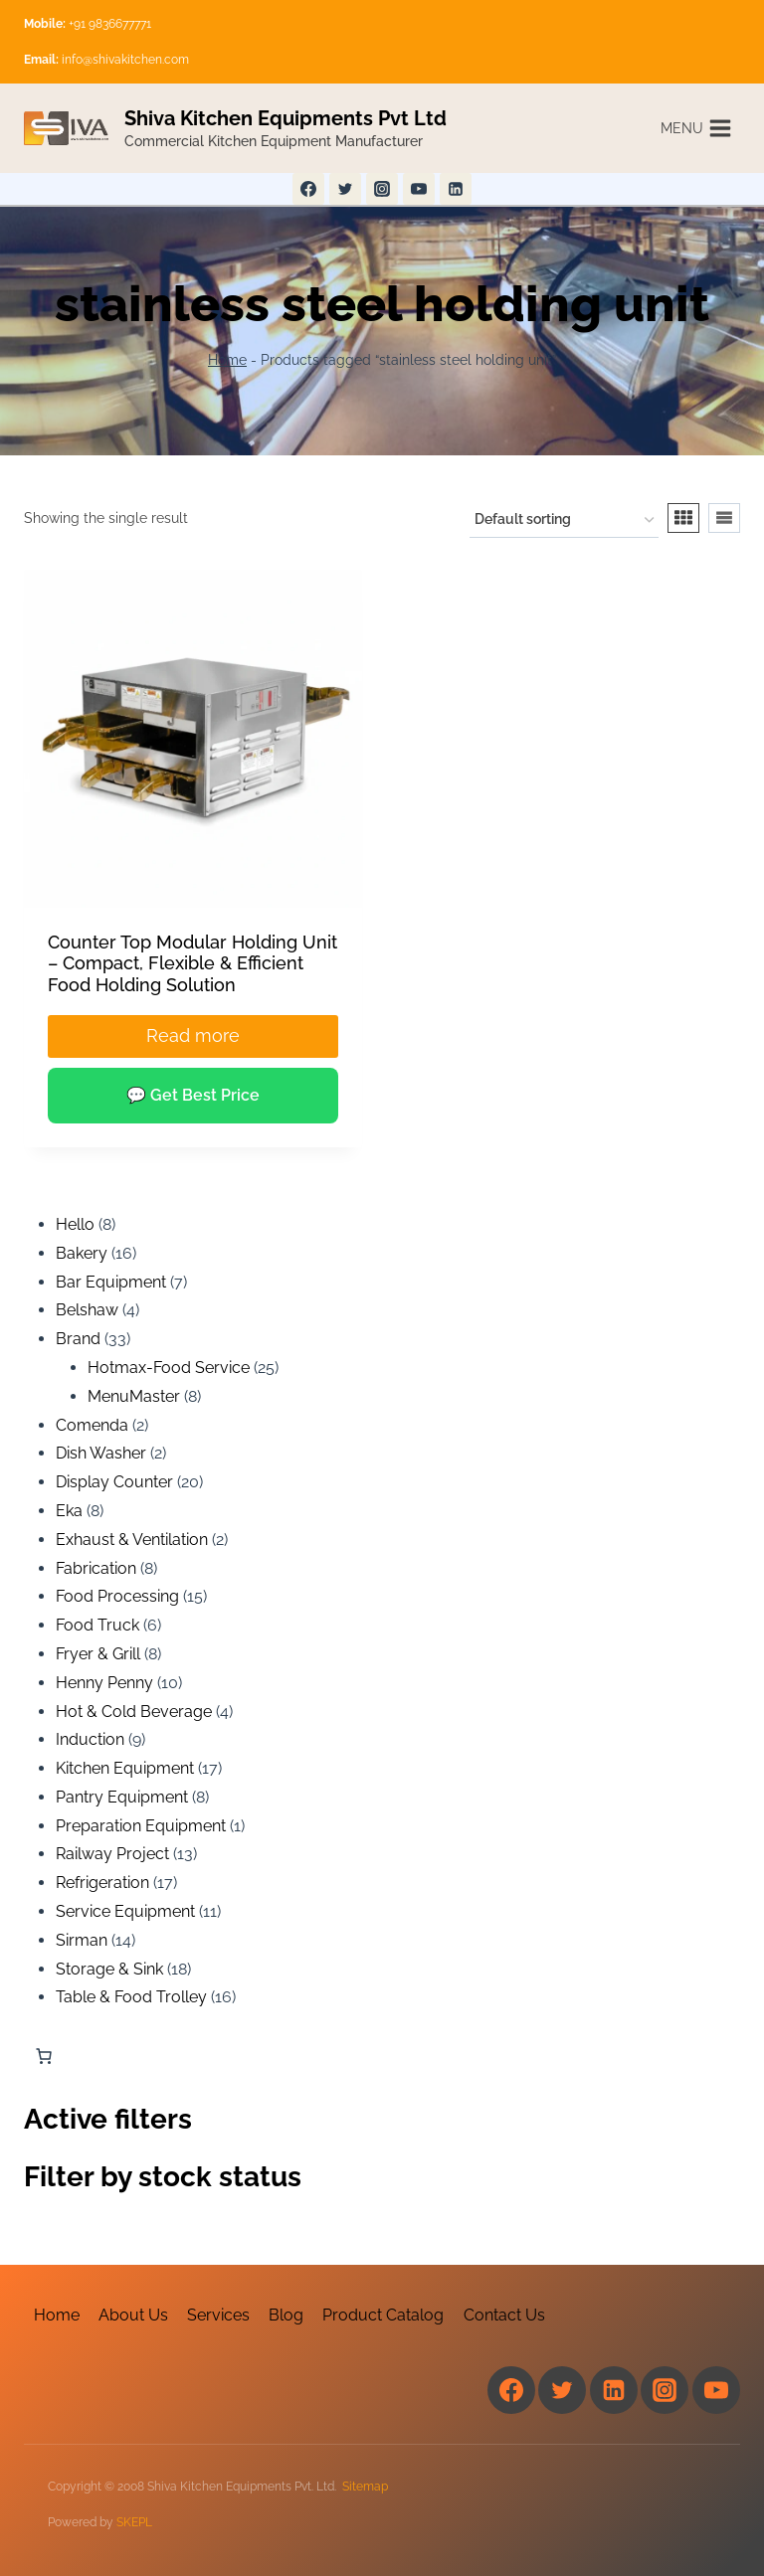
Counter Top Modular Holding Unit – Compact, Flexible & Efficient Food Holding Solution (192, 963)
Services (218, 2315)
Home (227, 360)
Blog (286, 2315)
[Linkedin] (456, 189)
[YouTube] (419, 189)
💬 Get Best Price (193, 1095)
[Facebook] (308, 189)
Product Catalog (383, 2315)
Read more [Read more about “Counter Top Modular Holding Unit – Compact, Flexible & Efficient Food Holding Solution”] (193, 1035)
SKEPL (134, 2522)
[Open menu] (696, 127)
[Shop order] (564, 520)
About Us (133, 2315)
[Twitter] (345, 189)
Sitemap (365, 2486)
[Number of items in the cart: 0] (44, 2056)
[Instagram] (382, 189)
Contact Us (504, 2315)
